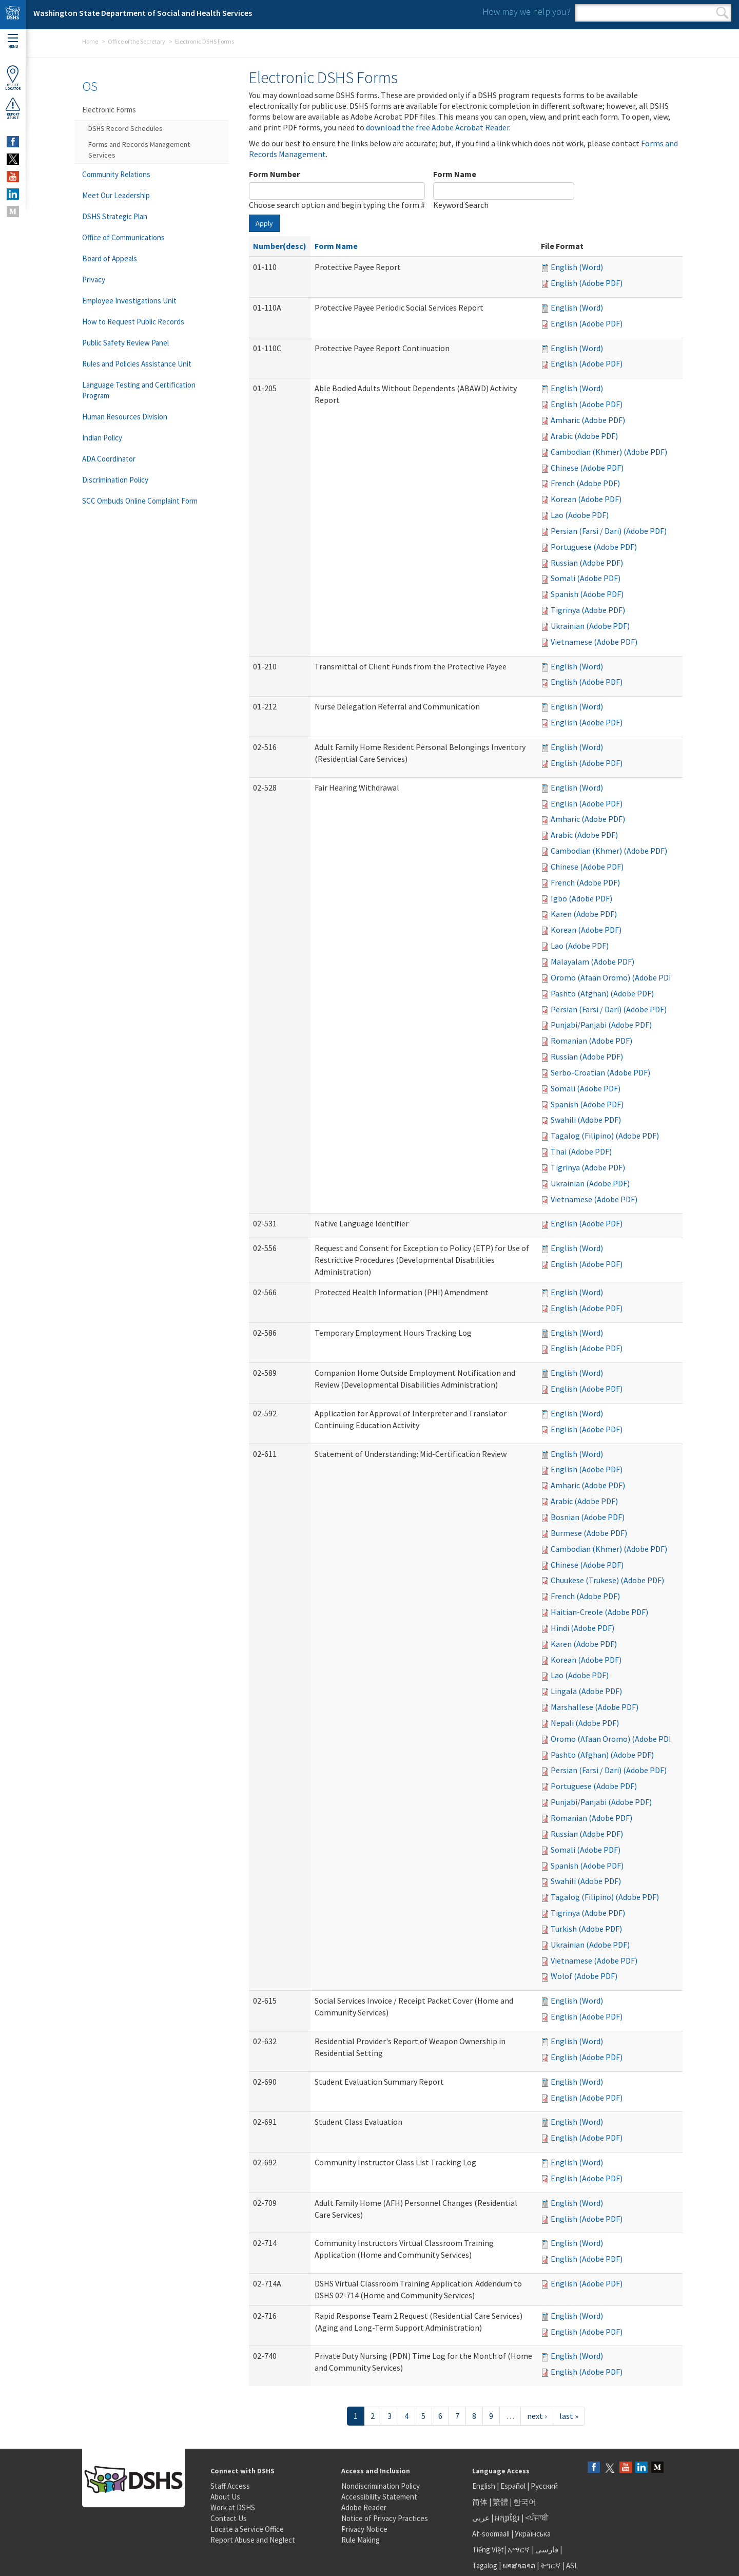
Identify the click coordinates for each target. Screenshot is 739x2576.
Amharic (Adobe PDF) (588, 420)
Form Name (454, 174)
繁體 (501, 2502)
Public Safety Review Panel (125, 343)
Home (90, 41)
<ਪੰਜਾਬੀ (537, 2518)
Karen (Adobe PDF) (584, 914)
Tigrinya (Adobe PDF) (588, 610)
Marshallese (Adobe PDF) (594, 1707)
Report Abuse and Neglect (252, 2540)
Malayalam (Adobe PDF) (592, 961)
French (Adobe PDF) (585, 483)
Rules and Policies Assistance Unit (136, 364)
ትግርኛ (550, 2565)
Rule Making (360, 2540)
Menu (13, 41)
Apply (264, 223)
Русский (544, 2486)
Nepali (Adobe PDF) (585, 1723)
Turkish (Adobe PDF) (586, 1929)
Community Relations (116, 174)
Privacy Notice (364, 2529)
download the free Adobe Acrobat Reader (437, 127)
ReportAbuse (13, 108)
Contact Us (228, 2518)
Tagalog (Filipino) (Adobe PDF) (605, 1135)
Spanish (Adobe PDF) (587, 594)
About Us (225, 2497)
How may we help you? (526, 11)
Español (513, 2486)
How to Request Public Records (133, 321)
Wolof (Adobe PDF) (584, 1976)
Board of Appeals (109, 258)
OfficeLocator (13, 78)
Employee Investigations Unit (129, 300)
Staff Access (230, 2486)
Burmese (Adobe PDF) (589, 1533)
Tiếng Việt (488, 2549)
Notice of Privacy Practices (384, 2518)
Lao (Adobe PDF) (580, 515)
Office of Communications (123, 237)
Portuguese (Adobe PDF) (594, 547)
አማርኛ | (521, 2549)
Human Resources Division (124, 416)
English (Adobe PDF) (587, 283)
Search (722, 13)
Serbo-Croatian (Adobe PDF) (600, 1072)
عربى (481, 2518)
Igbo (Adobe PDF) (581, 898)
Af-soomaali (491, 2534)
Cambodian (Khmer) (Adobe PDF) (609, 452)
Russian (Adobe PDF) (587, 563)
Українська (533, 2534)
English (484, 2486)
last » (568, 2416)
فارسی (546, 2549)
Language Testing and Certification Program (139, 390)
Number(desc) (279, 246)
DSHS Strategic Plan (114, 216)
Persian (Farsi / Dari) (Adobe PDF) (609, 531)
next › (537, 2416)
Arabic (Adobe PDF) (584, 436)
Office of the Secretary (136, 41)
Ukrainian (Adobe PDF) (590, 626)
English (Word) (577, 267)
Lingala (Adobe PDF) (586, 1691)
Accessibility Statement (379, 2497)
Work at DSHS (232, 2507)
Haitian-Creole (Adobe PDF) (599, 1612)
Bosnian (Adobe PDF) (588, 1517)
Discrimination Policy (115, 480)
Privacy (93, 279)
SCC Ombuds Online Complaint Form (140, 501)
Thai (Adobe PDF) (581, 1151)
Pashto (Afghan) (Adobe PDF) (602, 993)
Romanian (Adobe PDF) (591, 1040)
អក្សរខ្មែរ (507, 2518)
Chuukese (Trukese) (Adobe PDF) (607, 1580)
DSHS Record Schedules (125, 128)
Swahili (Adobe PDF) (586, 1119)
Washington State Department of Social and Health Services (142, 13)
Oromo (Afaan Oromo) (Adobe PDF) (613, 977)
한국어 (524, 2502)
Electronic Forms (109, 109)
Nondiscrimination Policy (380, 2486)
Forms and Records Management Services (139, 150)
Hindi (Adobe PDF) (582, 1628)
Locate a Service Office (247, 2529)
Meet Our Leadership (116, 195)
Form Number (274, 174)
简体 (480, 2502)
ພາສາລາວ (518, 2565)
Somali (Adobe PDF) (585, 578)
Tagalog (484, 2565)
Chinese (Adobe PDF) (587, 468)
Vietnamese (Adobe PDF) (594, 642)
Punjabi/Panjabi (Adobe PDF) (601, 1025)
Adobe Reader (363, 2507)
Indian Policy (102, 438)
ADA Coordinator (108, 459)
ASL (572, 2565)
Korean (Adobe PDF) (586, 499)
